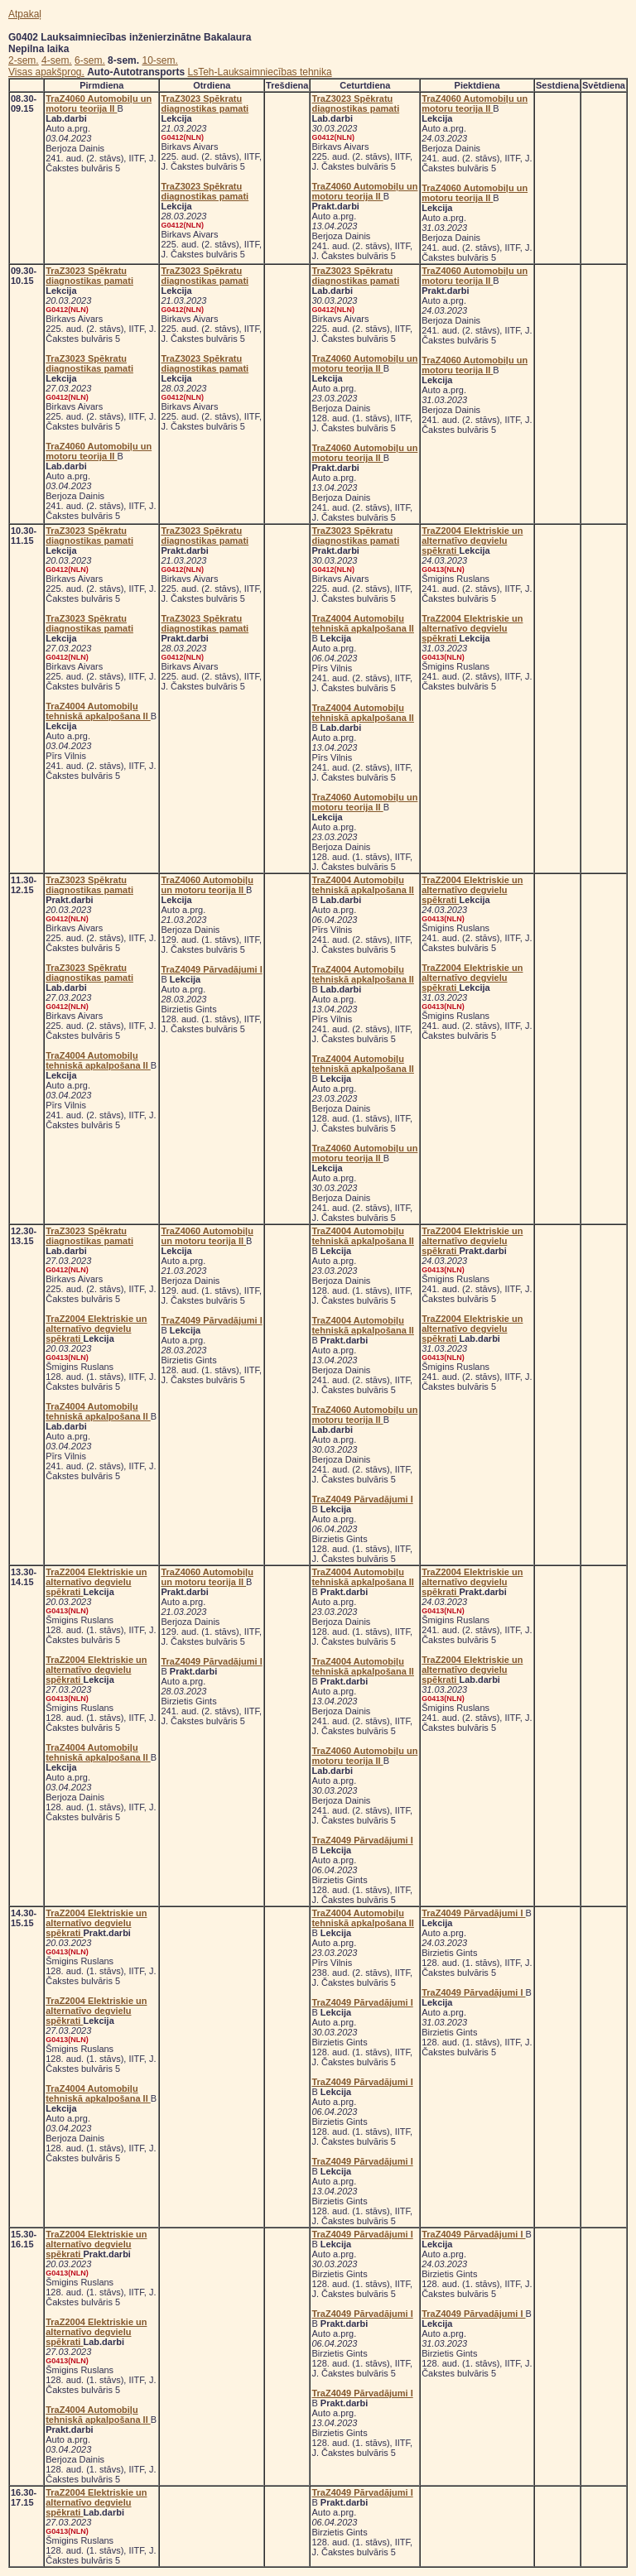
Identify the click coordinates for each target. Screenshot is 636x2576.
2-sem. (23, 60)
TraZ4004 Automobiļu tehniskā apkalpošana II (98, 711)
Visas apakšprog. (46, 72)
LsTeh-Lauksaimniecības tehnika (260, 72)
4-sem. (56, 60)
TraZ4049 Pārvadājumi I (211, 969)
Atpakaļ (24, 14)
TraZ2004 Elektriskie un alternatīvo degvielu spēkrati (472, 540)
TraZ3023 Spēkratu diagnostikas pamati (204, 103)
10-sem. (159, 60)
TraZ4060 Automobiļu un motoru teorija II (99, 103)
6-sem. (90, 60)
